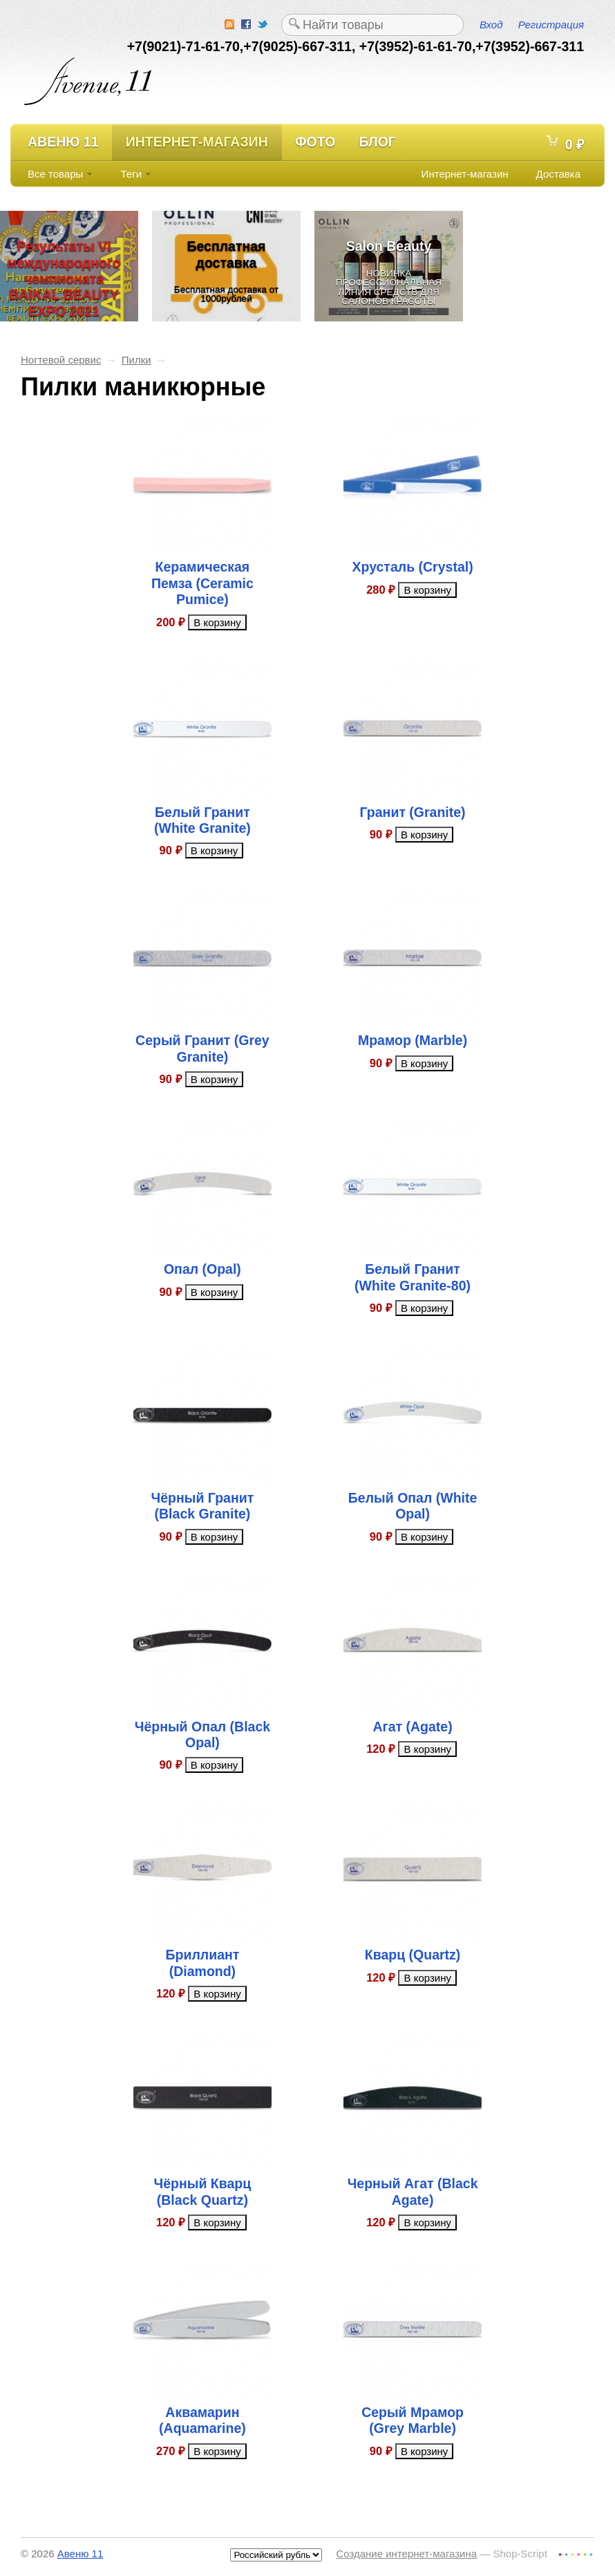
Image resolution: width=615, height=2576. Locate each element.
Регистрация (551, 24)
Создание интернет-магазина (406, 2553)
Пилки (136, 360)
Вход (491, 24)
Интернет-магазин (197, 141)
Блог (377, 141)
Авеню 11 (63, 141)
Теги (131, 174)
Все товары (55, 174)
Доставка (558, 174)
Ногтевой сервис (61, 360)
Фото (315, 141)
